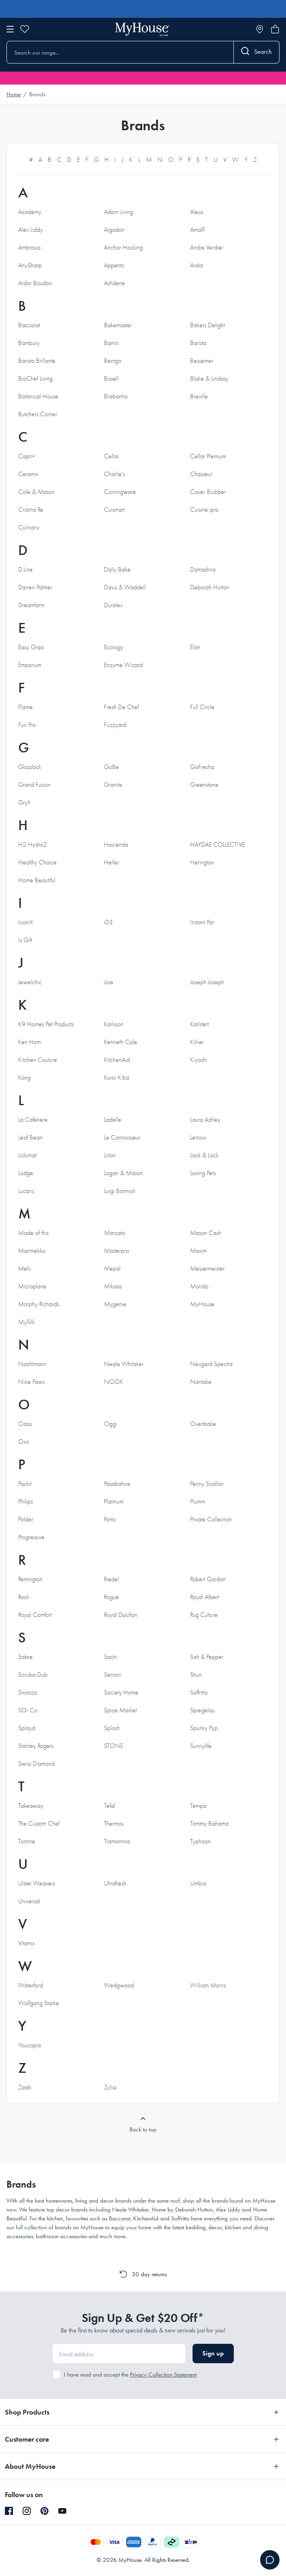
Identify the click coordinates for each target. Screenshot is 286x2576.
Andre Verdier (206, 247)
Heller (111, 862)
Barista (198, 343)
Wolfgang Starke (38, 2003)
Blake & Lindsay (209, 378)
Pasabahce (117, 1483)
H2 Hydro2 (32, 844)
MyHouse (202, 1304)
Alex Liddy (30, 229)
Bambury (29, 343)
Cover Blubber (208, 492)
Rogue (111, 1597)
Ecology (113, 647)
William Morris (208, 1985)
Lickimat (27, 1155)
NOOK (113, 1381)
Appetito (114, 265)
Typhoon (200, 1841)
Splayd (26, 1728)
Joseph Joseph (207, 982)
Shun (196, 1674)
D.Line (25, 569)
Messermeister (207, 1268)
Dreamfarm (31, 605)
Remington (30, 1579)
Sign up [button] (213, 2353)
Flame (25, 707)
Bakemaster (118, 325)
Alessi (196, 212)
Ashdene (114, 283)
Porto (110, 1519)
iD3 (108, 922)
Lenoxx (198, 1137)
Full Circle (202, 707)
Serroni (112, 1674)
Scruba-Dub (32, 1674)
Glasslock (29, 767)
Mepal (112, 1268)
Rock (23, 1597)
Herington (202, 862)
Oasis (25, 1424)
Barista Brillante (36, 360)
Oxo (23, 1441)
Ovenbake (203, 1424)
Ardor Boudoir (35, 283)
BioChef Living (35, 378)
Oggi (110, 1424)
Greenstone (204, 784)
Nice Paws (31, 1381)
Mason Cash (205, 1233)
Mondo (199, 1286)
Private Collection (211, 1519)
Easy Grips (31, 647)
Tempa (198, 1805)
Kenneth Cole (120, 1042)
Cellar (111, 456)
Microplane (32, 1286)
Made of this (33, 1233)
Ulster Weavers (36, 1883)
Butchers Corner (37, 414)
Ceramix (28, 474)
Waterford (30, 1985)
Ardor (196, 265)
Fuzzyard (115, 725)
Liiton (110, 1155)
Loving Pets (203, 1173)
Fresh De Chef (121, 707)
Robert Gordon (208, 1579)
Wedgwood (119, 1985)
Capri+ (26, 456)
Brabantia (115, 396)
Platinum (113, 1501)
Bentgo (112, 360)
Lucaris (26, 1191)
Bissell (111, 378)
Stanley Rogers (35, 1746)
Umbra (198, 1883)
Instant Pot (202, 922)
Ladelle (112, 1119)
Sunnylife (201, 1746)
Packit (25, 1483)
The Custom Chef (38, 1823)
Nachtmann (32, 1364)
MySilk (26, 1322)
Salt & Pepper (206, 1657)
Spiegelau (202, 1710)
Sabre (25, 1657)
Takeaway (30, 1805)
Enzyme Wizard (123, 665)
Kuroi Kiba (116, 1077)
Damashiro (203, 569)
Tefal (109, 1805)
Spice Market (120, 1710)
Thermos (113, 1823)
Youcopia (29, 2045)
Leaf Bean (30, 1137)
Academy (29, 212)
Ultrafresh (115, 1883)
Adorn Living (118, 212)
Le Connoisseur (122, 1137)
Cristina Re (30, 509)
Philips (25, 1501)
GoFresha (202, 767)
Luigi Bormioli (120, 1191)
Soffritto (199, 1692)
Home (13, 94)
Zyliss (110, 2087)
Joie (108, 982)
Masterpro (116, 1250)
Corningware (120, 492)
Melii (24, 1268)
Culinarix (28, 527)
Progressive (31, 1537)
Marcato (114, 1233)
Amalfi (197, 229)
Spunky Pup (204, 1728)
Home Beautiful (36, 880)
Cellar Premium (208, 456)
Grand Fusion (34, 784)
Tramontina (117, 1841)
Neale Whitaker (124, 1364)
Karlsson (113, 1024)
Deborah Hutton (209, 587)
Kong (24, 1077)
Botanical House (38, 396)
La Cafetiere (33, 1119)
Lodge (25, 1173)
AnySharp (30, 265)
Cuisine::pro (204, 509)
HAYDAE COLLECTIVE (217, 844)
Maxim (198, 1250)
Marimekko (31, 1250)
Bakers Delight (207, 325)
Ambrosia (29, 247)
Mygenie (115, 1304)
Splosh (112, 1728)
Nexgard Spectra (211, 1364)
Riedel (111, 1579)
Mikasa (113, 1286)
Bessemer (201, 360)
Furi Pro (27, 725)
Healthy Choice (37, 862)
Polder (25, 1519)
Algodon (114, 229)
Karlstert (199, 1024)
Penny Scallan (207, 1483)
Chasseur (201, 474)
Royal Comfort (35, 1614)
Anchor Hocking (123, 247)
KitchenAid (117, 1059)
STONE (113, 1746)
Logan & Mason (123, 1173)
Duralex (113, 605)
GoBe (111, 767)
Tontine (26, 1841)
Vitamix (26, 1943)
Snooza (27, 1692)
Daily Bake (117, 569)
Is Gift (25, 940)
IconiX (25, 922)
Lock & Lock (204, 1155)
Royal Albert (204, 1597)
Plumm (197, 1501)
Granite (113, 784)
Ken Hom (29, 1042)
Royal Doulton (120, 1614)
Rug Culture (204, 1614)
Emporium (29, 665)
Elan (195, 647)
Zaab (24, 2087)
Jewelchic (30, 982)
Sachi (110, 1657)
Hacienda (116, 844)
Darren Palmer (35, 587)
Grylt (24, 802)
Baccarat (29, 325)
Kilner (197, 1042)
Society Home (121, 1692)
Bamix (111, 343)
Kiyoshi (198, 1059)
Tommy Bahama (209, 1823)
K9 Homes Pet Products (46, 1024)
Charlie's (114, 474)
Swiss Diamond (36, 1763)
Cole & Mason (36, 492)
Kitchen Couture (37, 1059)
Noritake (201, 1381)
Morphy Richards (38, 1304)
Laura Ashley (205, 1119)
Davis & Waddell (125, 587)
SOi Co (27, 1710)
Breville (199, 396)
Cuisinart (114, 509)
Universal (29, 1901)
